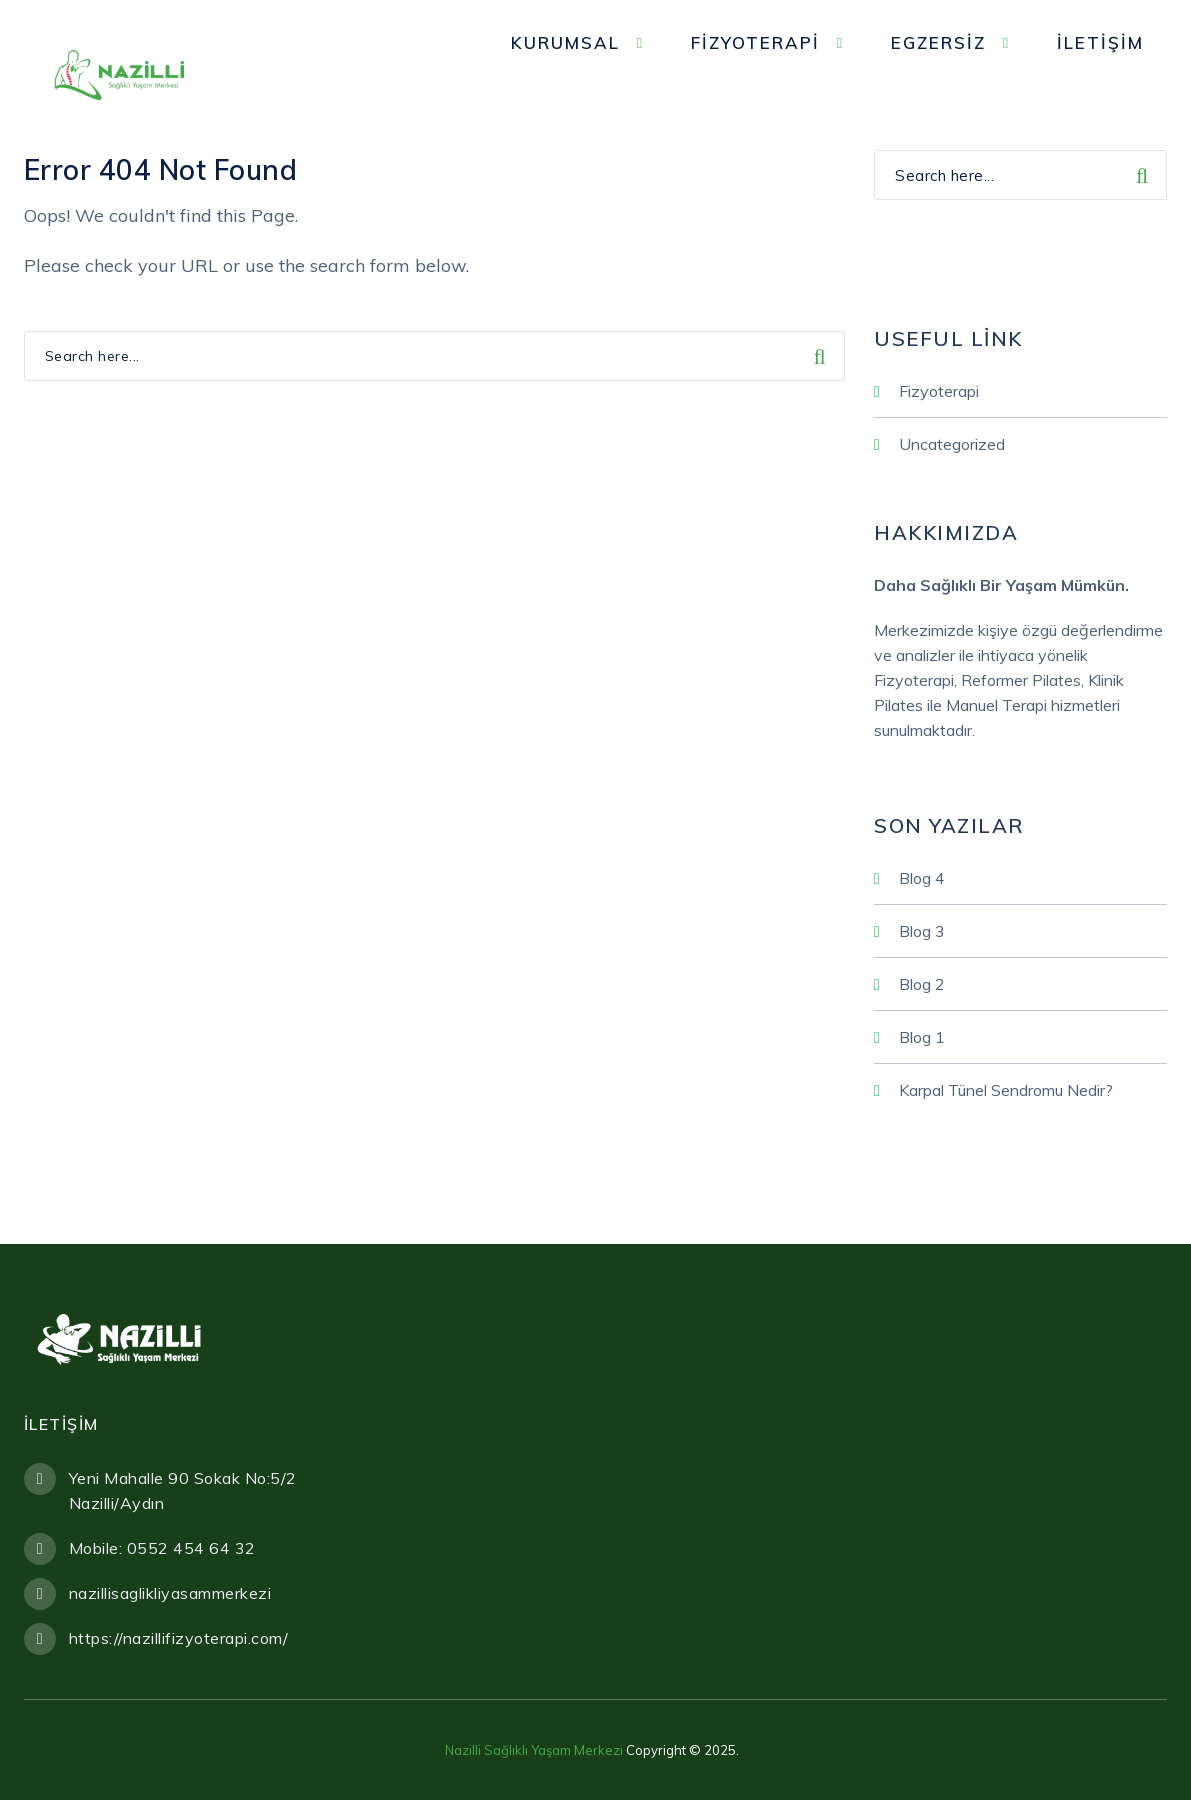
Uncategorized (952, 444)
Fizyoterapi (755, 42)
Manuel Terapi (998, 705)
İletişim (1100, 42)
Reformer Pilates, (1022, 680)
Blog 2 (922, 984)
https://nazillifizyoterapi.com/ (179, 1638)
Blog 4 (922, 878)
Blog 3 (922, 931)
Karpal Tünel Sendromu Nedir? (1006, 1090)
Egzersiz (938, 42)
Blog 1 (922, 1037)
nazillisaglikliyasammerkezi (170, 1593)
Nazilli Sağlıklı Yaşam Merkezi (534, 1750)
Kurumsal (565, 42)
